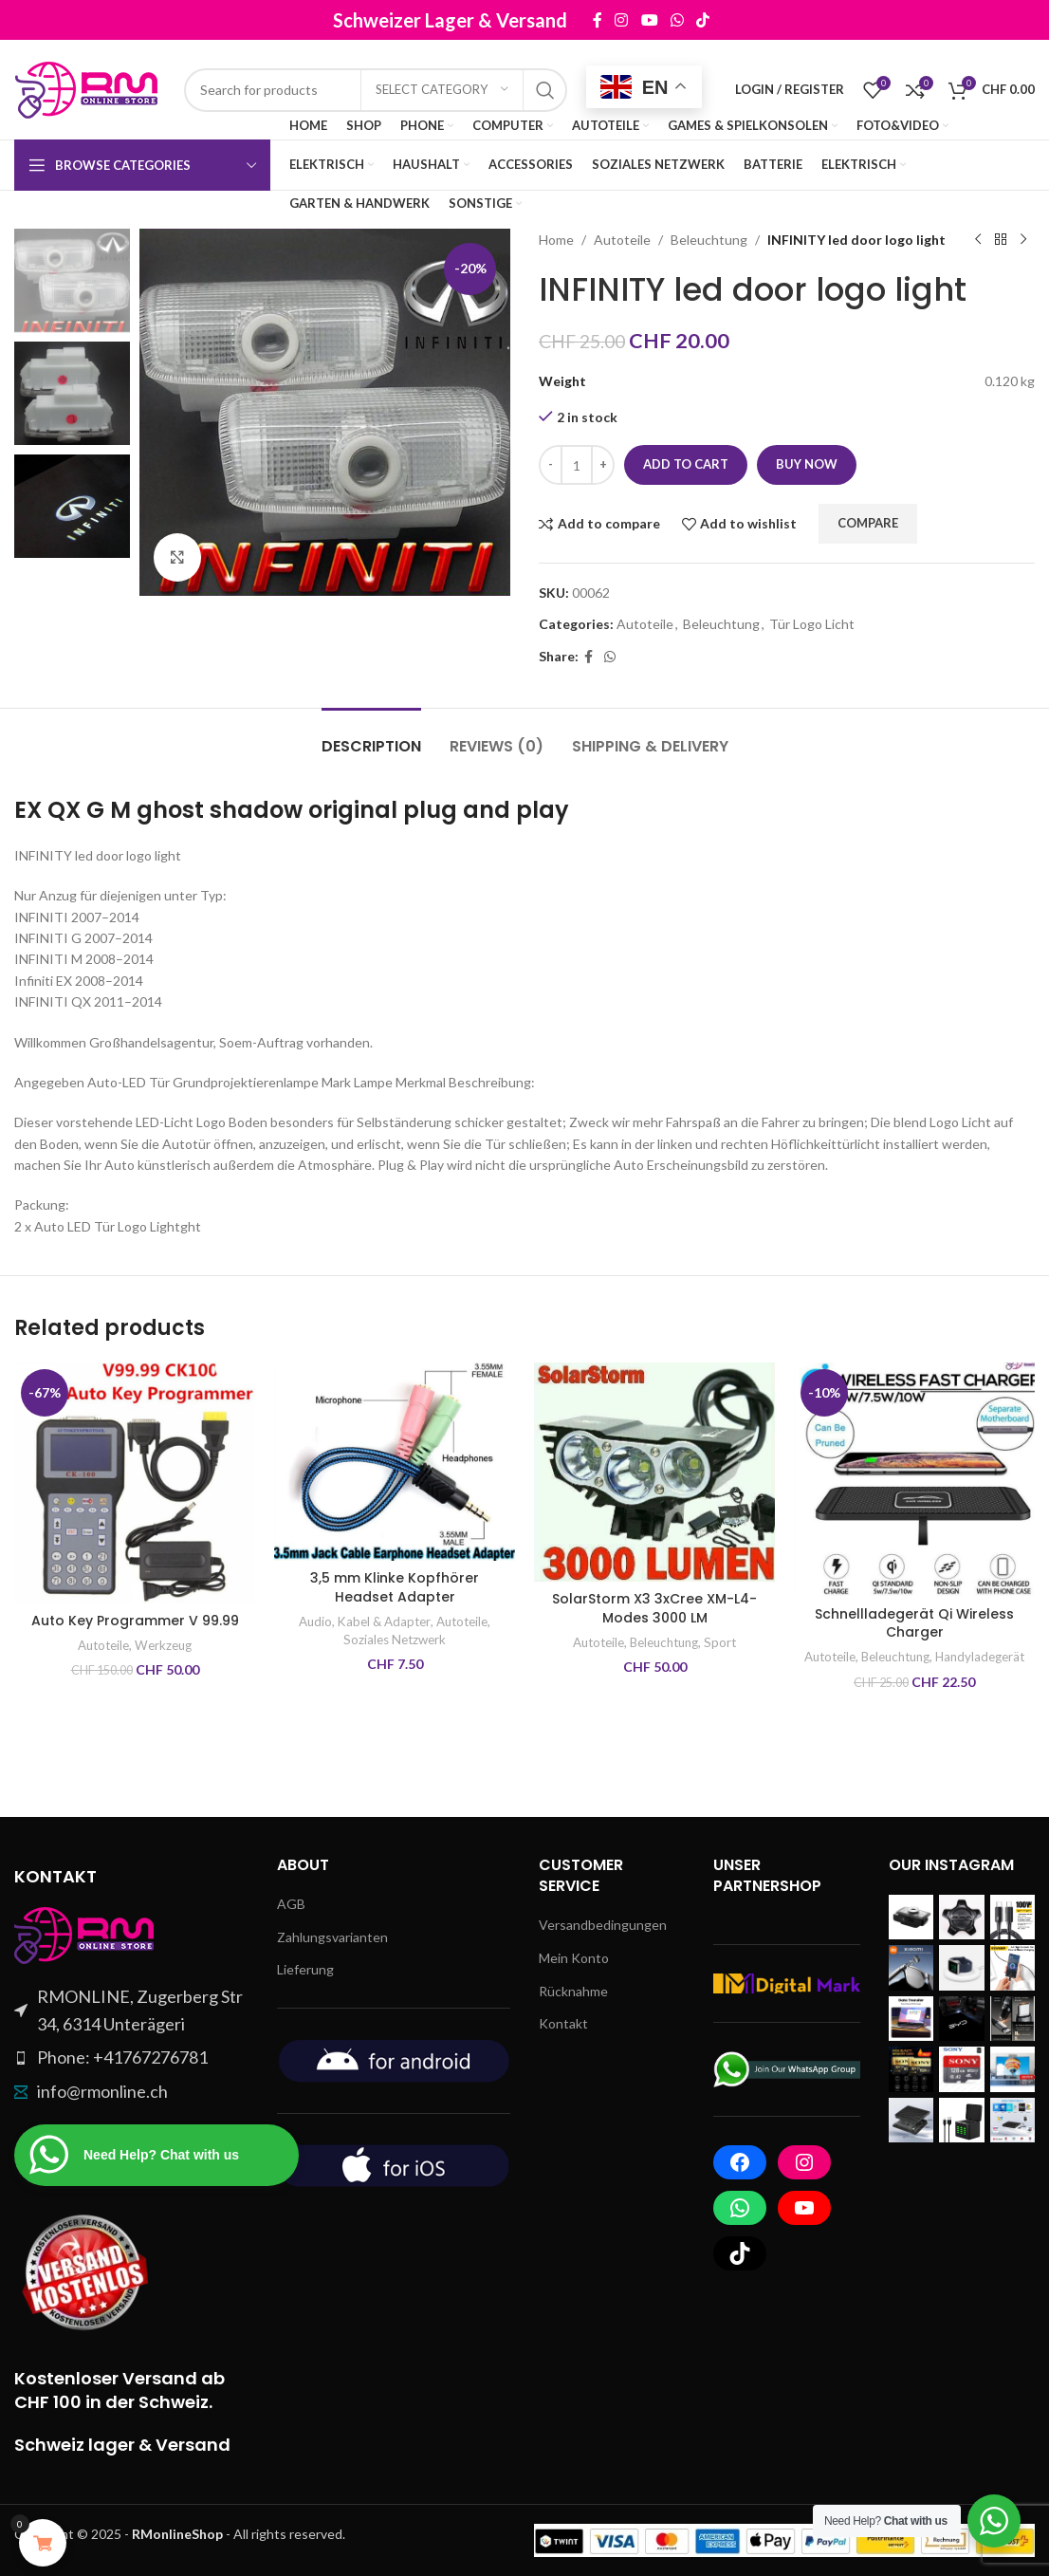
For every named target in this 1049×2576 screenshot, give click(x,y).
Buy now (806, 464)
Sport (720, 1642)
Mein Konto (574, 1958)
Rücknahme (573, 1991)
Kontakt (563, 2023)
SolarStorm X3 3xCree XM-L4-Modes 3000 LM (654, 1608)
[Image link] (85, 1933)
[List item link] (131, 2057)
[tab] (371, 737)
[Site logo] (89, 88)
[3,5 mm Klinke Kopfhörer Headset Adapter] (394, 1461)
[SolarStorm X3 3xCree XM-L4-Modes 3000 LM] (654, 1472)
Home (556, 240)
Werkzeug (163, 1645)
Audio (315, 1621)
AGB (291, 1904)
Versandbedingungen (603, 1925)
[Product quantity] (576, 465)
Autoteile (622, 240)
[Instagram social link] (646, 20)
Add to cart (685, 464)
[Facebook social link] (622, 20)
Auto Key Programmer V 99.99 (135, 1620)
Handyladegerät (979, 1656)
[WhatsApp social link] (701, 20)
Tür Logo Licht (812, 624)
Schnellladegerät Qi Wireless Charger (914, 1623)
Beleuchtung (709, 240)
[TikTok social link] (727, 20)
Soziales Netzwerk (394, 1639)
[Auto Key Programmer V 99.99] (134, 1482)
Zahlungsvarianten (332, 1937)
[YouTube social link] (674, 20)
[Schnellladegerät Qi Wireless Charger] (914, 1479)
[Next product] (1023, 240)
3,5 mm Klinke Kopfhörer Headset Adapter (394, 1587)
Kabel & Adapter (384, 1621)
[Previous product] (977, 240)
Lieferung (305, 1969)
